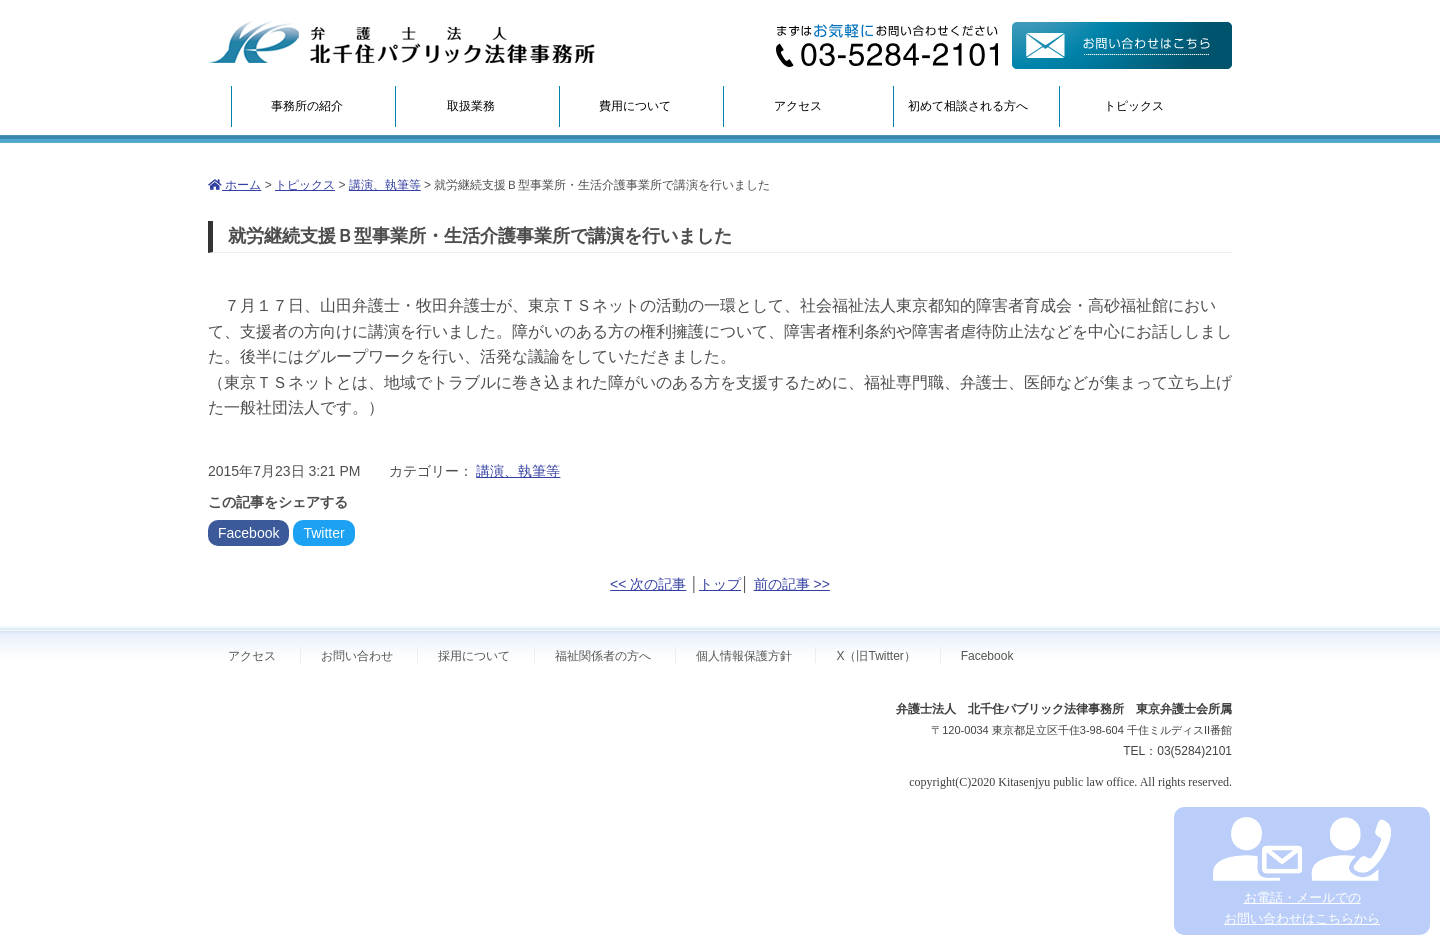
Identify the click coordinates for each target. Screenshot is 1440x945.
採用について (474, 656)
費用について (635, 106)
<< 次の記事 (648, 584)
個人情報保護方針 (744, 656)
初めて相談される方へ (968, 106)
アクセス (798, 106)
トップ (720, 584)
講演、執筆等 (385, 185)
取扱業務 (471, 106)
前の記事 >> (792, 584)
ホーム (234, 185)
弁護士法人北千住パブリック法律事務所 (402, 42)
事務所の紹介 (307, 106)
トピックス (1134, 106)
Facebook (248, 533)
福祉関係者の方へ (603, 656)
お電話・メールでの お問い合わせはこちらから (1301, 871)
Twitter (323, 533)
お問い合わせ (357, 656)
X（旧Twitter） (875, 656)
